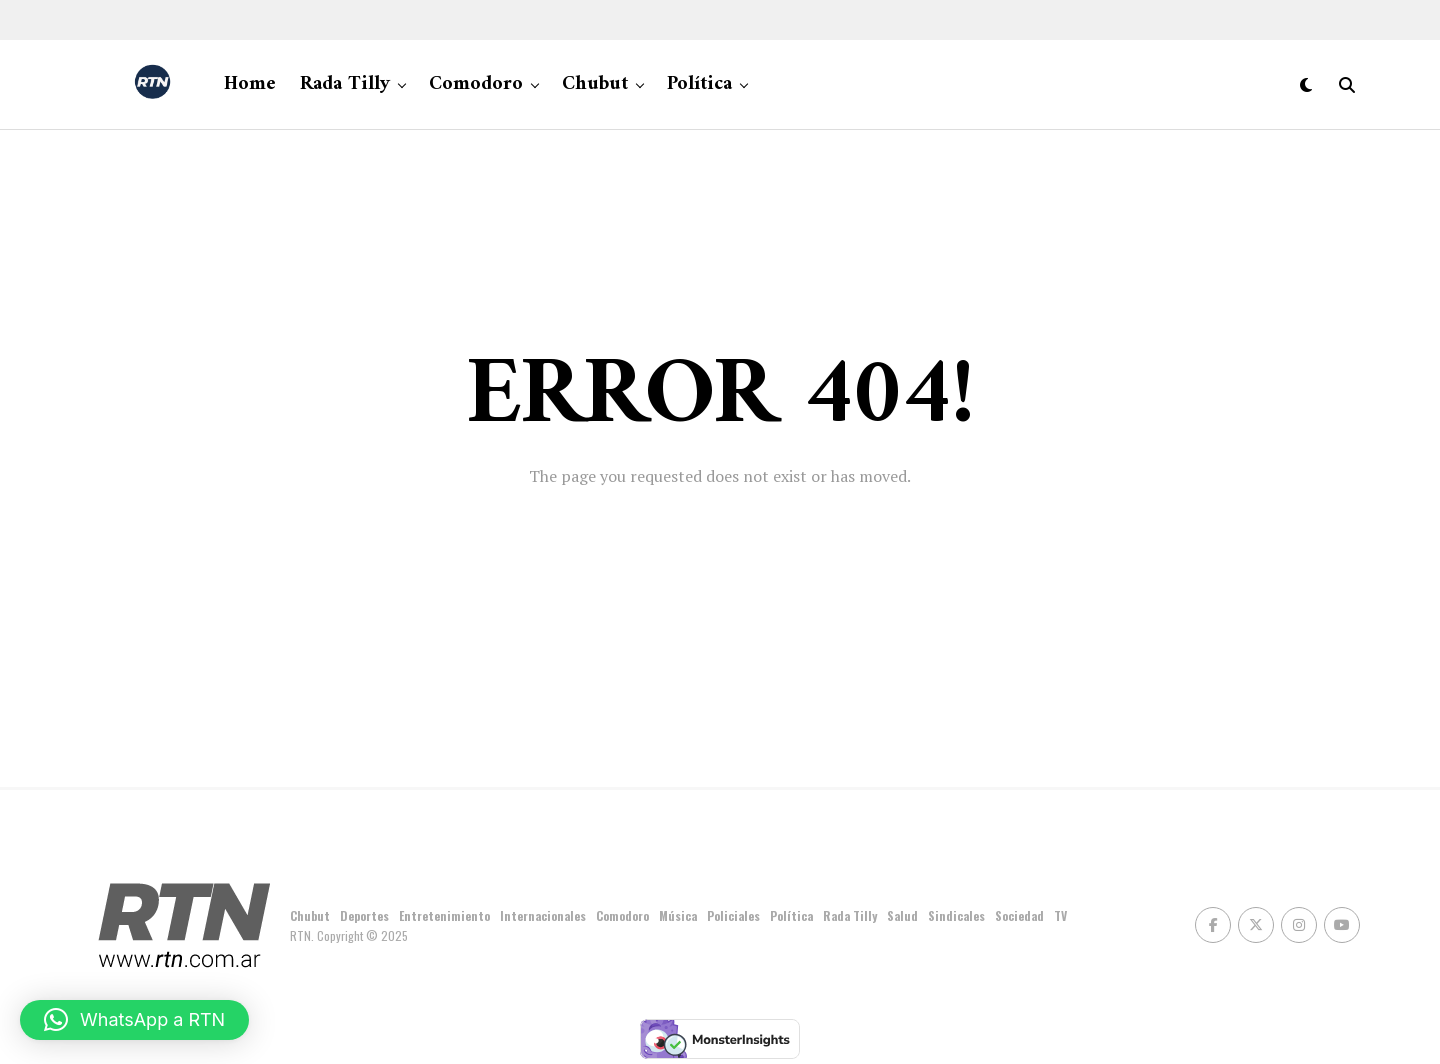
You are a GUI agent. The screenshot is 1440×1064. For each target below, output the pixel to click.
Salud (902, 915)
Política (699, 84)
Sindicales (956, 915)
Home (250, 84)
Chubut (595, 84)
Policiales (733, 915)
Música (678, 915)
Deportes (364, 915)
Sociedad (1019, 915)
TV (1060, 915)
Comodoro (476, 84)
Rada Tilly (345, 84)
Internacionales (543, 915)
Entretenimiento (444, 915)
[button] (134, 1020)
